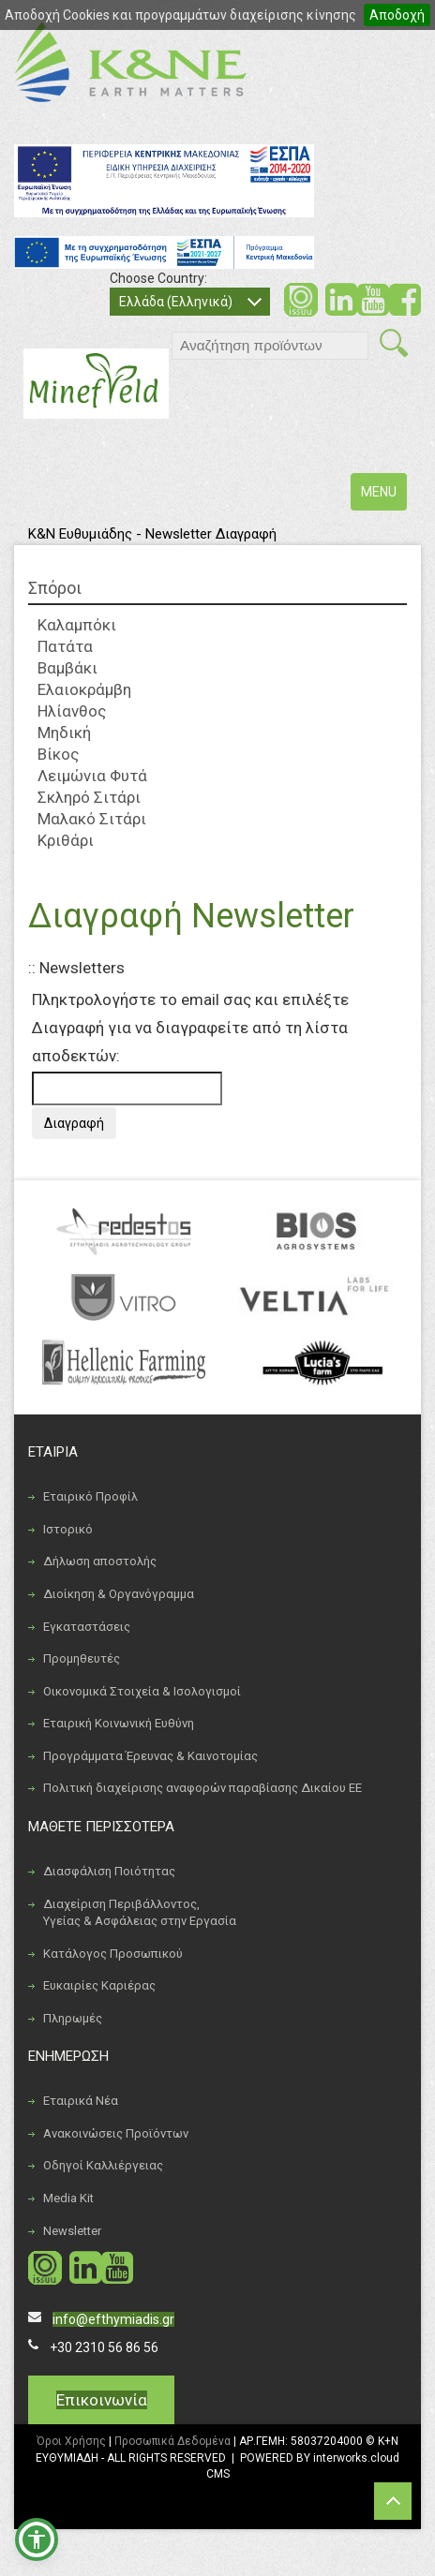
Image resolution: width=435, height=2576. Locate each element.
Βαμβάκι (68, 668)
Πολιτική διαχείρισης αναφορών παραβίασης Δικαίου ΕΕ (202, 1788)
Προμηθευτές (81, 1658)
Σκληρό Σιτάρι (89, 797)
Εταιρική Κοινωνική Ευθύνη (118, 1723)
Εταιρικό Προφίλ (90, 1496)
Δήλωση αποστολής (100, 1561)
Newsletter (72, 2231)
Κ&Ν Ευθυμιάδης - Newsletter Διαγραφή (152, 534)
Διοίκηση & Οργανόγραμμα (118, 1594)
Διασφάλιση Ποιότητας (109, 1871)
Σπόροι (55, 588)
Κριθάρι (66, 840)
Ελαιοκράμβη (84, 689)
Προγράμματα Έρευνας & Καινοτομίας (150, 1756)
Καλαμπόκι (77, 624)
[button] (36, 2539)
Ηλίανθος (72, 711)
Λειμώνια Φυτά (92, 775)
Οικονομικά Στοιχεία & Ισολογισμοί (142, 1691)
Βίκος (58, 754)
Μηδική (64, 732)
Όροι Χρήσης (71, 2441)
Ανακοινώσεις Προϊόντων (115, 2133)
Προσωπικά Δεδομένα (172, 2441)
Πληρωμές (72, 2018)
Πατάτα (65, 646)
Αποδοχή (397, 14)
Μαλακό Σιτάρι (92, 818)
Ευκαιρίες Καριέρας (99, 1985)
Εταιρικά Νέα (80, 2101)
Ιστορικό (68, 1529)
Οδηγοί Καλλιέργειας (103, 2165)
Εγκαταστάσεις (86, 1627)
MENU (383, 496)
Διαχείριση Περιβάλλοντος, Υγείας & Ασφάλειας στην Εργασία (139, 1913)
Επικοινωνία (101, 2400)
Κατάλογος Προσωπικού (113, 1954)
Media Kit (68, 2198)
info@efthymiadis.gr (113, 2319)
